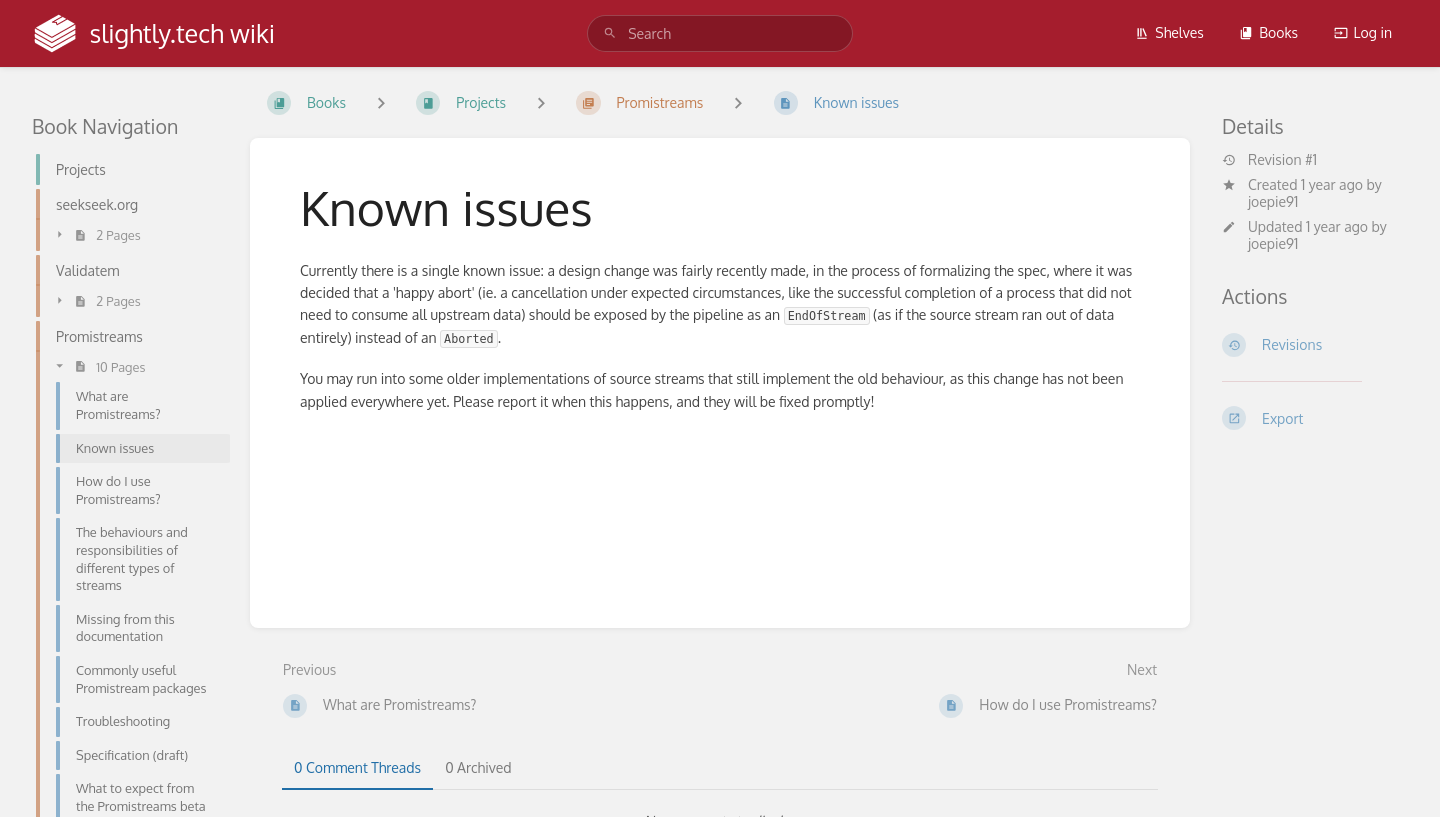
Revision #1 (1269, 160)
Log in (1363, 32)
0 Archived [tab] (478, 767)
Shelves (1169, 32)
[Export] (1315, 418)
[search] (720, 33)
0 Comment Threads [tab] (357, 767)
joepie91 (1273, 201)
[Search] (610, 33)
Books (1268, 32)
